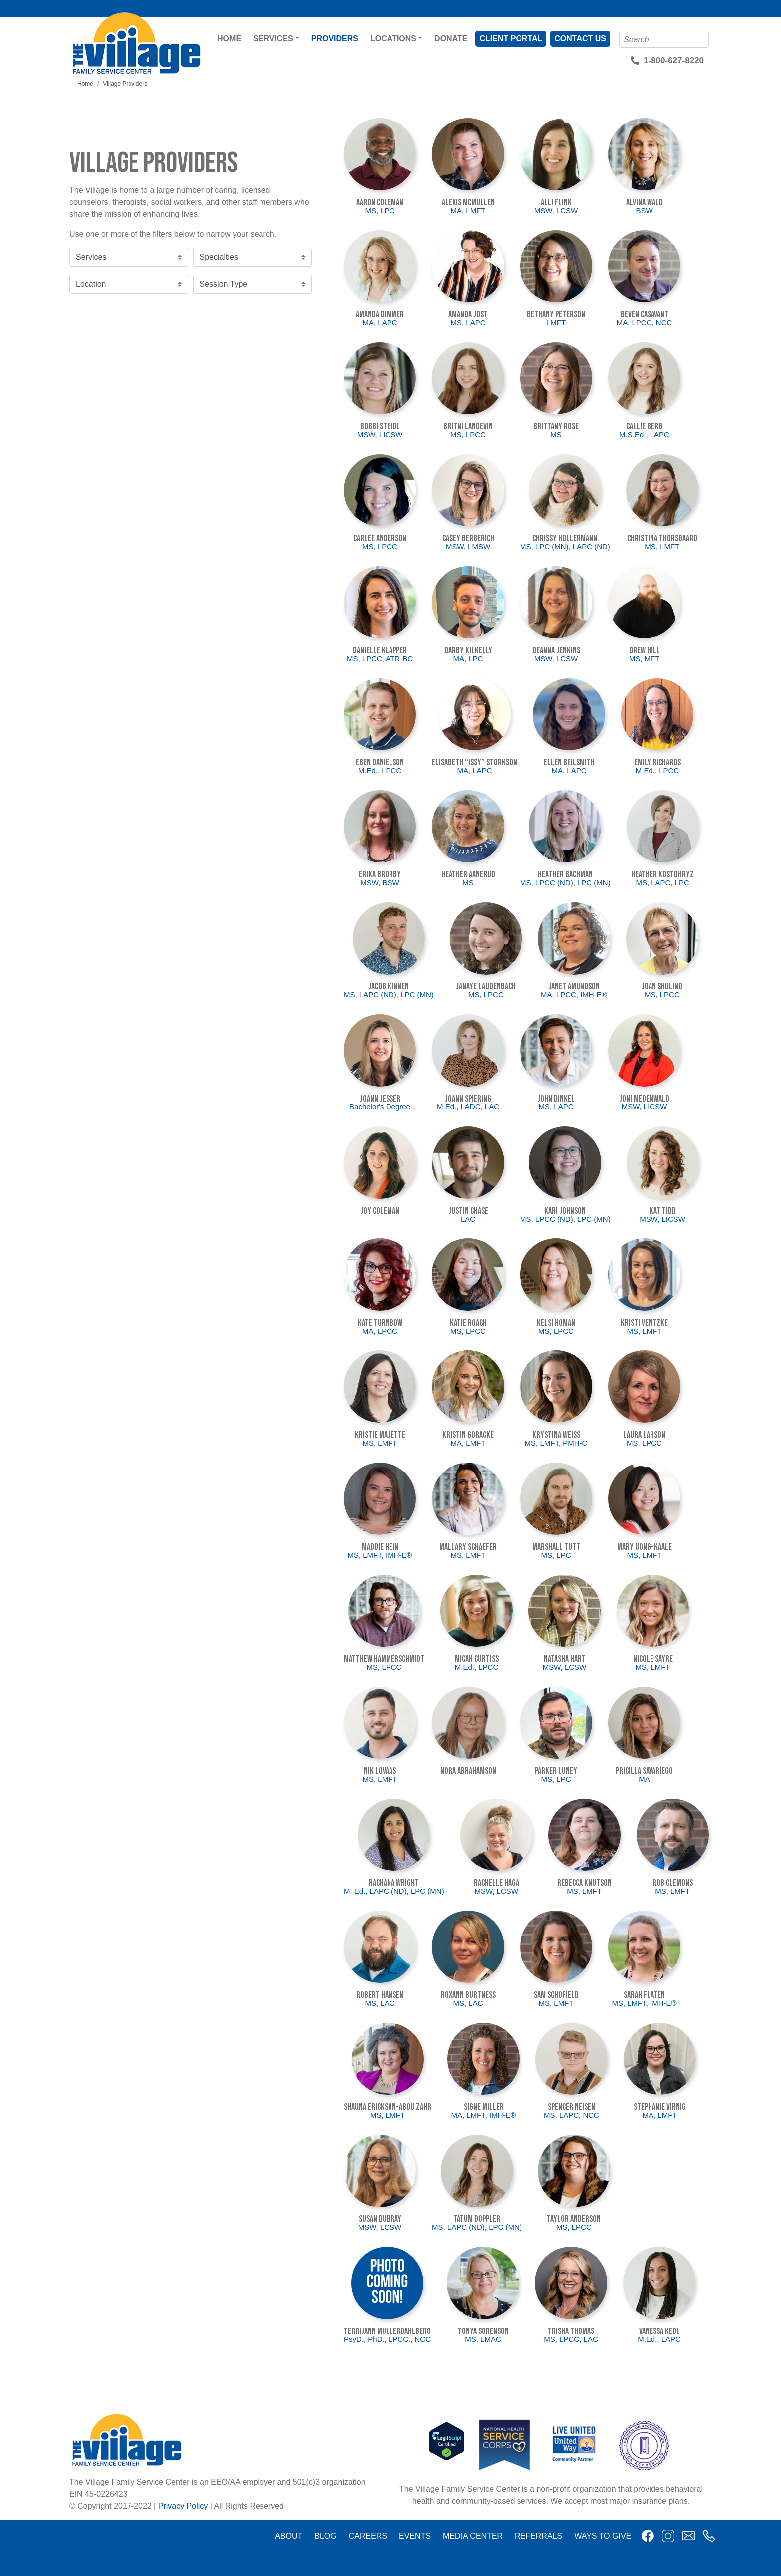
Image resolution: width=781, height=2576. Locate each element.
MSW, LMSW (468, 546)
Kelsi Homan (556, 1323)
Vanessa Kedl (659, 2331)
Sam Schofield (556, 1995)
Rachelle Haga (496, 1883)
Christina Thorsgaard (662, 538)
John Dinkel (556, 1099)
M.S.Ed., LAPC (644, 434)
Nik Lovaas (380, 1771)
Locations (393, 38)
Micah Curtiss (477, 1659)
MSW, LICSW (380, 434)
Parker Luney (556, 1771)
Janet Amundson (574, 986)
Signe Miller (484, 2107)
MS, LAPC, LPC (662, 882)
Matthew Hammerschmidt (384, 1659)
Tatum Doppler (476, 2219)
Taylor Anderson (574, 2219)
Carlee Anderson (379, 538)
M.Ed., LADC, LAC (468, 1107)
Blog (325, 2536)
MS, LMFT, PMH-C (556, 1443)
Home (229, 38)
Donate (450, 38)
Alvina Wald (644, 202)
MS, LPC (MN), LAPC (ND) (565, 546)
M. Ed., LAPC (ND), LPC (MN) (394, 1891)
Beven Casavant (644, 314)
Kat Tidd (663, 1211)
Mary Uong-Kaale (644, 1547)
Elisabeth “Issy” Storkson (474, 762)
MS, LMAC (483, 2339)
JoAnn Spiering (468, 1099)
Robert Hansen (379, 1995)
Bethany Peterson (556, 314)
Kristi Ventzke (644, 1323)
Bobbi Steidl (380, 426)
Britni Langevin (468, 426)
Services (273, 38)
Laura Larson (644, 1435)
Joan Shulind (662, 986)
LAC (468, 1219)
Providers (334, 38)
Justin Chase (468, 1211)
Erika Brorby (380, 874)
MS (556, 434)
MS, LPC (379, 210)
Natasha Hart (565, 1659)
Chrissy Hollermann (564, 538)
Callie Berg (644, 426)
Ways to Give (602, 2536)
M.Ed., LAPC (659, 2339)
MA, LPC (468, 658)
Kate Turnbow (380, 1323)
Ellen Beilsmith (569, 762)
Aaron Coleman (379, 202)
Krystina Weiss (556, 1435)
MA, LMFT (468, 210)
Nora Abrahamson (468, 1771)
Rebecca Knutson (584, 1883)
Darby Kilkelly (468, 650)
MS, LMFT (662, 546)
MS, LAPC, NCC (571, 2115)
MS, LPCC (468, 434)
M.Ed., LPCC (380, 770)
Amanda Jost (468, 314)
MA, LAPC (379, 322)
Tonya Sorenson (483, 2331)
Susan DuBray (380, 2219)
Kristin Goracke (468, 1435)
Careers (368, 2536)
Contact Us (580, 38)
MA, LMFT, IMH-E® (483, 2115)
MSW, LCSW (556, 210)
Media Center (473, 2536)
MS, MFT (644, 658)
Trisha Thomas (571, 2331)
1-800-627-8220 (674, 60)
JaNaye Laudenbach (486, 986)
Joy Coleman (379, 1211)
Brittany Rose (556, 426)
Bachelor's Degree (379, 1107)
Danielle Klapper (380, 650)
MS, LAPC (467, 322)
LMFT (556, 322)
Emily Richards (657, 762)
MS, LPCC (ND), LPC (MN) (565, 882)
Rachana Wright (394, 1883)
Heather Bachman (565, 874)
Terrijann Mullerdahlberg (387, 2331)
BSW (644, 210)
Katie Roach (468, 1323)
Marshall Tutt (556, 1547)
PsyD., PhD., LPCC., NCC (387, 2339)
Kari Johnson (565, 1211)
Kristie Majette (380, 1435)
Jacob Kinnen (388, 986)
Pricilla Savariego (644, 1771)
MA (644, 1779)
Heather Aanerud (468, 874)
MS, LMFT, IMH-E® (379, 1555)
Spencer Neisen (571, 2107)
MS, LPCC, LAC (571, 2339)
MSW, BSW (379, 882)
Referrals (538, 2536)
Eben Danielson (380, 762)
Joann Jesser (380, 1099)
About (288, 2536)
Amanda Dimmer (380, 314)
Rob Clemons (672, 1883)
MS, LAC (379, 2003)
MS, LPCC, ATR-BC (380, 658)
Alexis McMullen (468, 202)
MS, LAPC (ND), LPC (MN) (389, 994)
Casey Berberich (468, 538)
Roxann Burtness (468, 1995)
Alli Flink (556, 202)
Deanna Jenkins (556, 650)
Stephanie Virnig (660, 2107)
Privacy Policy (183, 2506)
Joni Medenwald (644, 1099)
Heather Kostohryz (662, 874)
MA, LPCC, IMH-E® (574, 994)
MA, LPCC (379, 1331)
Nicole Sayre (653, 1659)
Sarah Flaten (644, 1995)
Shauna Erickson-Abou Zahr (387, 2107)
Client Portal (510, 38)
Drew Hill (644, 650)
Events (415, 2536)
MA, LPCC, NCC (644, 322)
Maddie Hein (380, 1547)
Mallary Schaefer (468, 1547)
